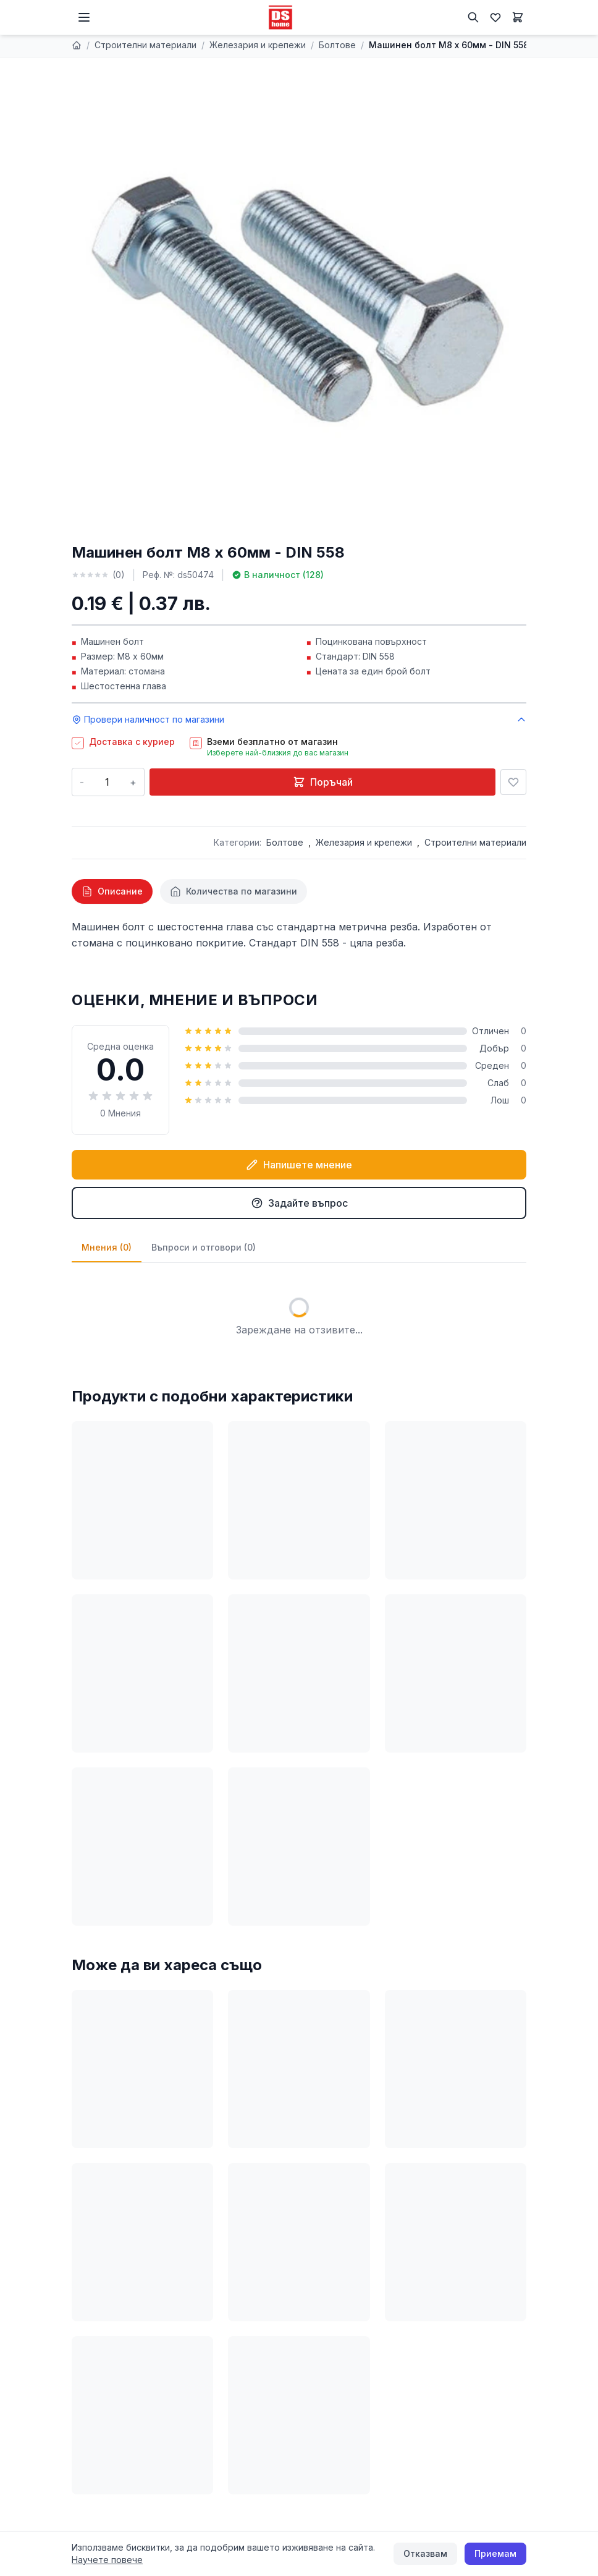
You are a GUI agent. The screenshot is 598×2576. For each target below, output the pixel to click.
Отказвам (425, 2553)
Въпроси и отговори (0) (203, 1247)
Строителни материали (145, 45)
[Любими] (495, 17)
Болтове (337, 45)
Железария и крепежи (257, 45)
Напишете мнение (299, 1164)
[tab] (112, 891)
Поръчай (323, 782)
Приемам (495, 2553)
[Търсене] (473, 17)
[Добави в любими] (513, 782)
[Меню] (84, 17)
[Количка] (517, 17)
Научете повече (107, 2559)
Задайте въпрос (299, 1203)
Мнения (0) (107, 1247)
